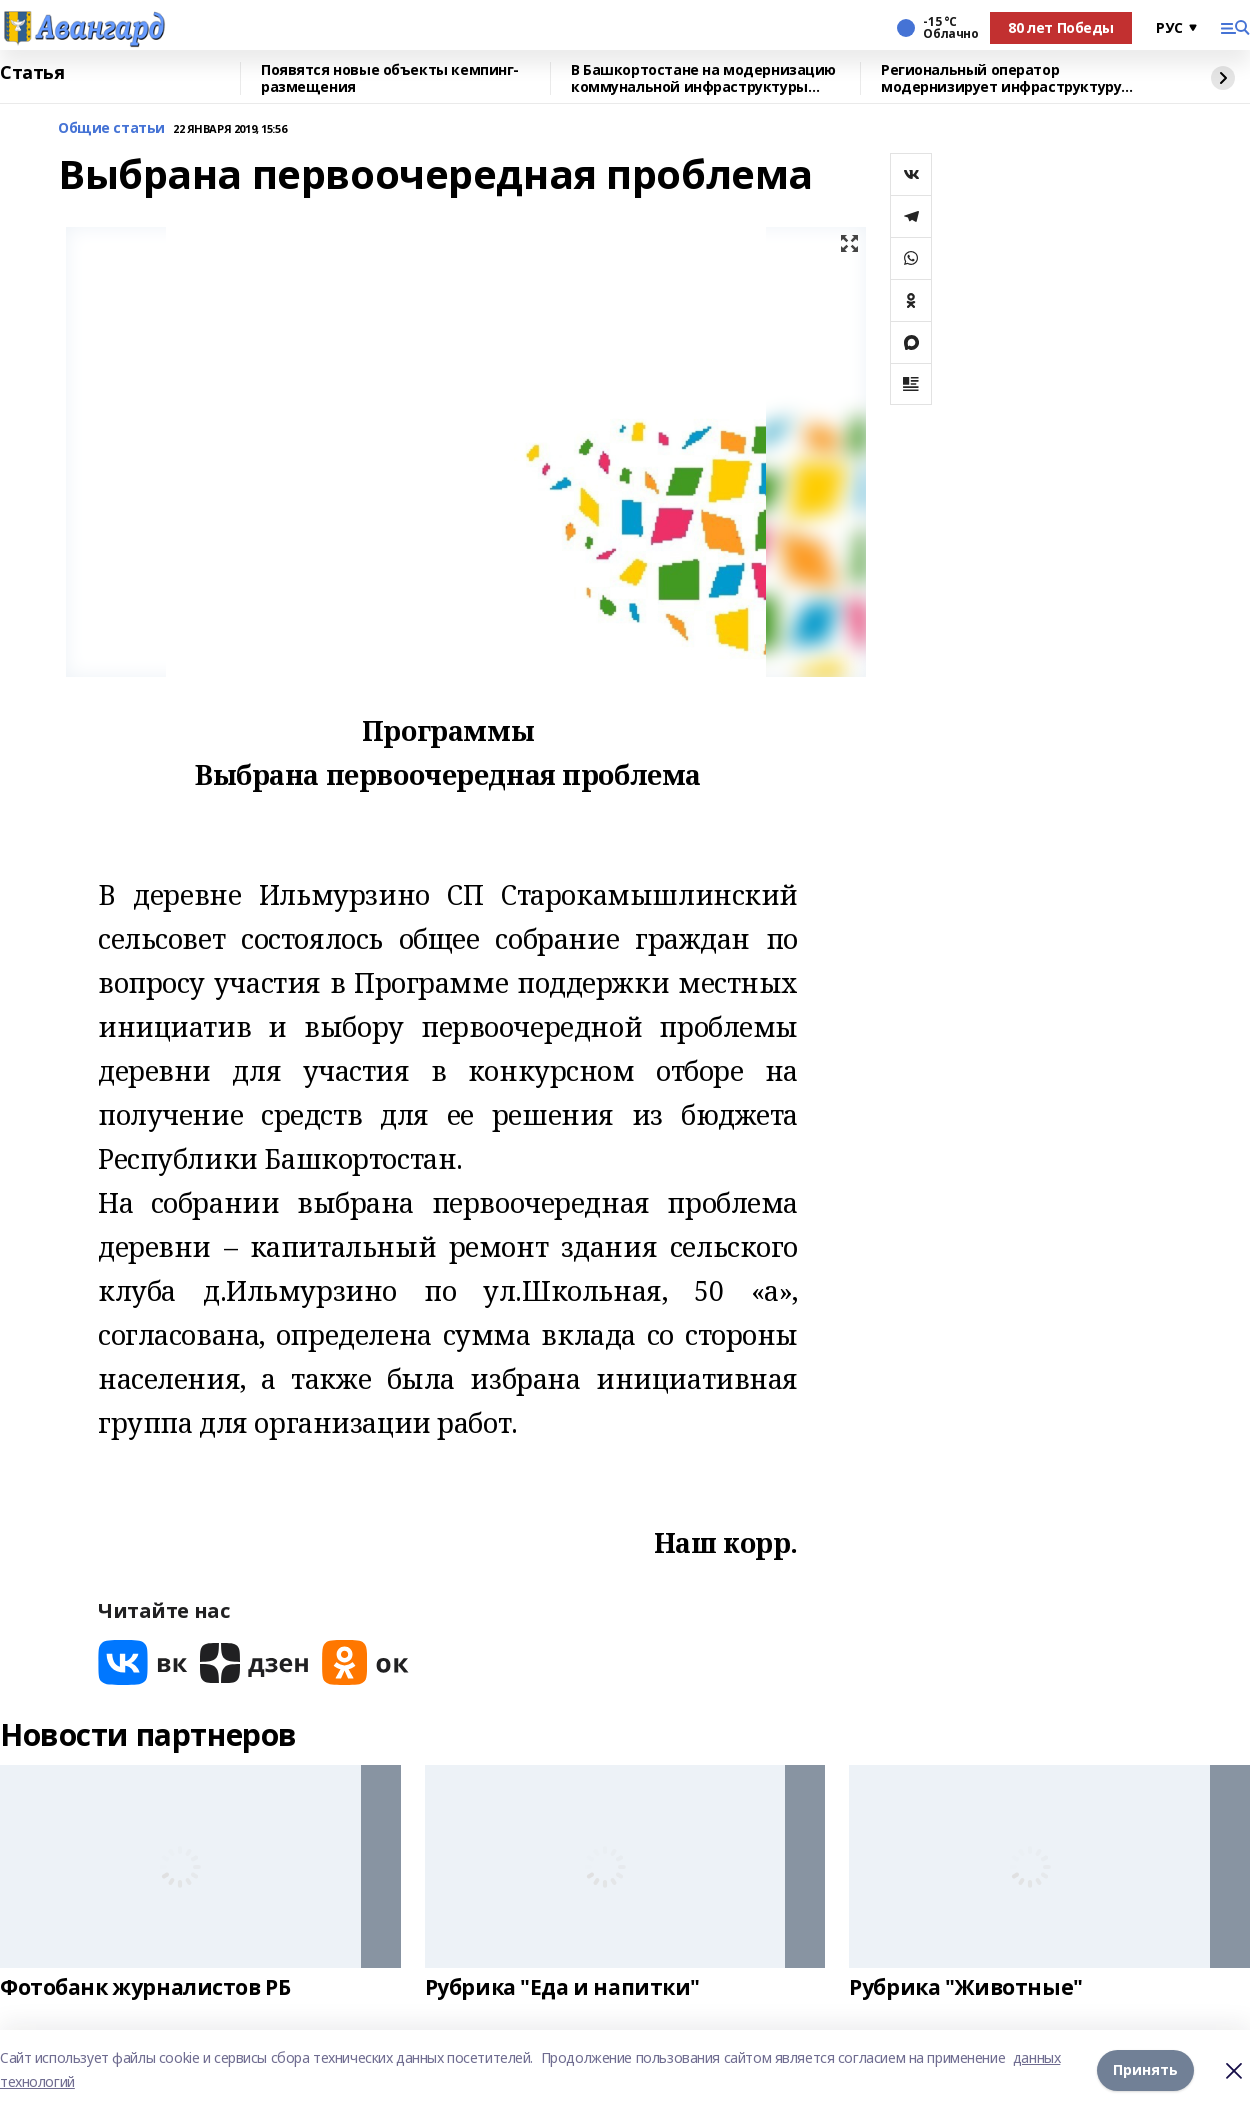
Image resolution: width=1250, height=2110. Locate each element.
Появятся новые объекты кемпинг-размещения (390, 78)
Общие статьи (111, 128)
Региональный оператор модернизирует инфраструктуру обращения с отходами (1001, 78)
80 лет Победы (1061, 27)
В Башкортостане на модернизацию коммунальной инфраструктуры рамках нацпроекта (703, 78)
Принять (1145, 2069)
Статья (32, 73)
